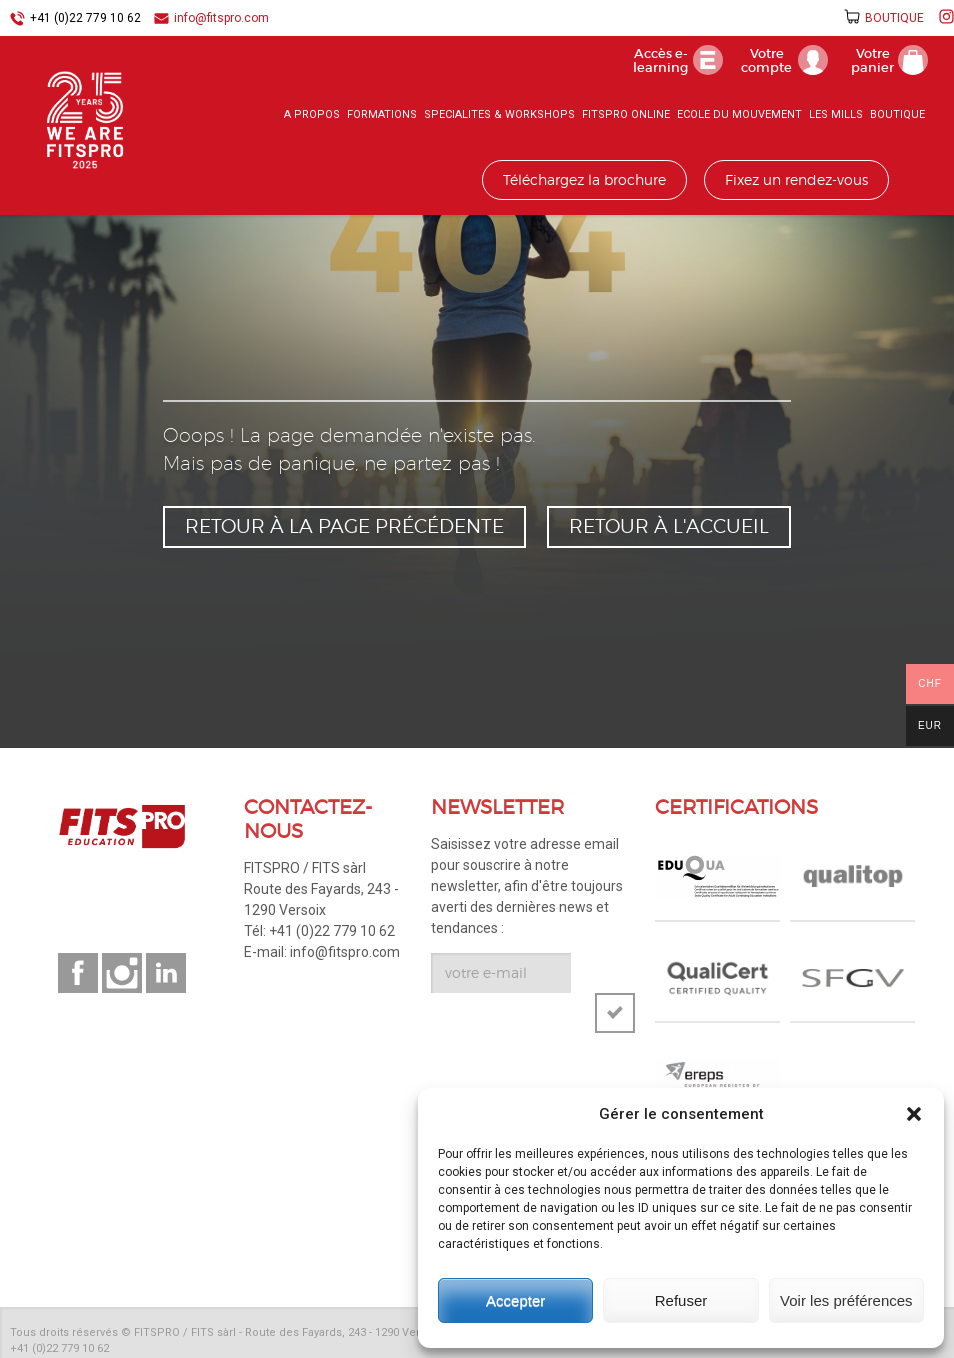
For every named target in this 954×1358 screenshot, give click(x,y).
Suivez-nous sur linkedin (166, 973)
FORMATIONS (382, 114)
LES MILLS (836, 114)
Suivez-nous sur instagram (122, 973)
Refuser (681, 1300)
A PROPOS (312, 114)
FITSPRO (90, 121)
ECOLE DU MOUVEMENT (739, 114)
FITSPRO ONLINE (626, 114)
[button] (914, 1114)
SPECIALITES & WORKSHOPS (499, 114)
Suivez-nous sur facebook (78, 973)
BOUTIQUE (894, 18)
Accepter (515, 1300)
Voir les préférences (846, 1300)
